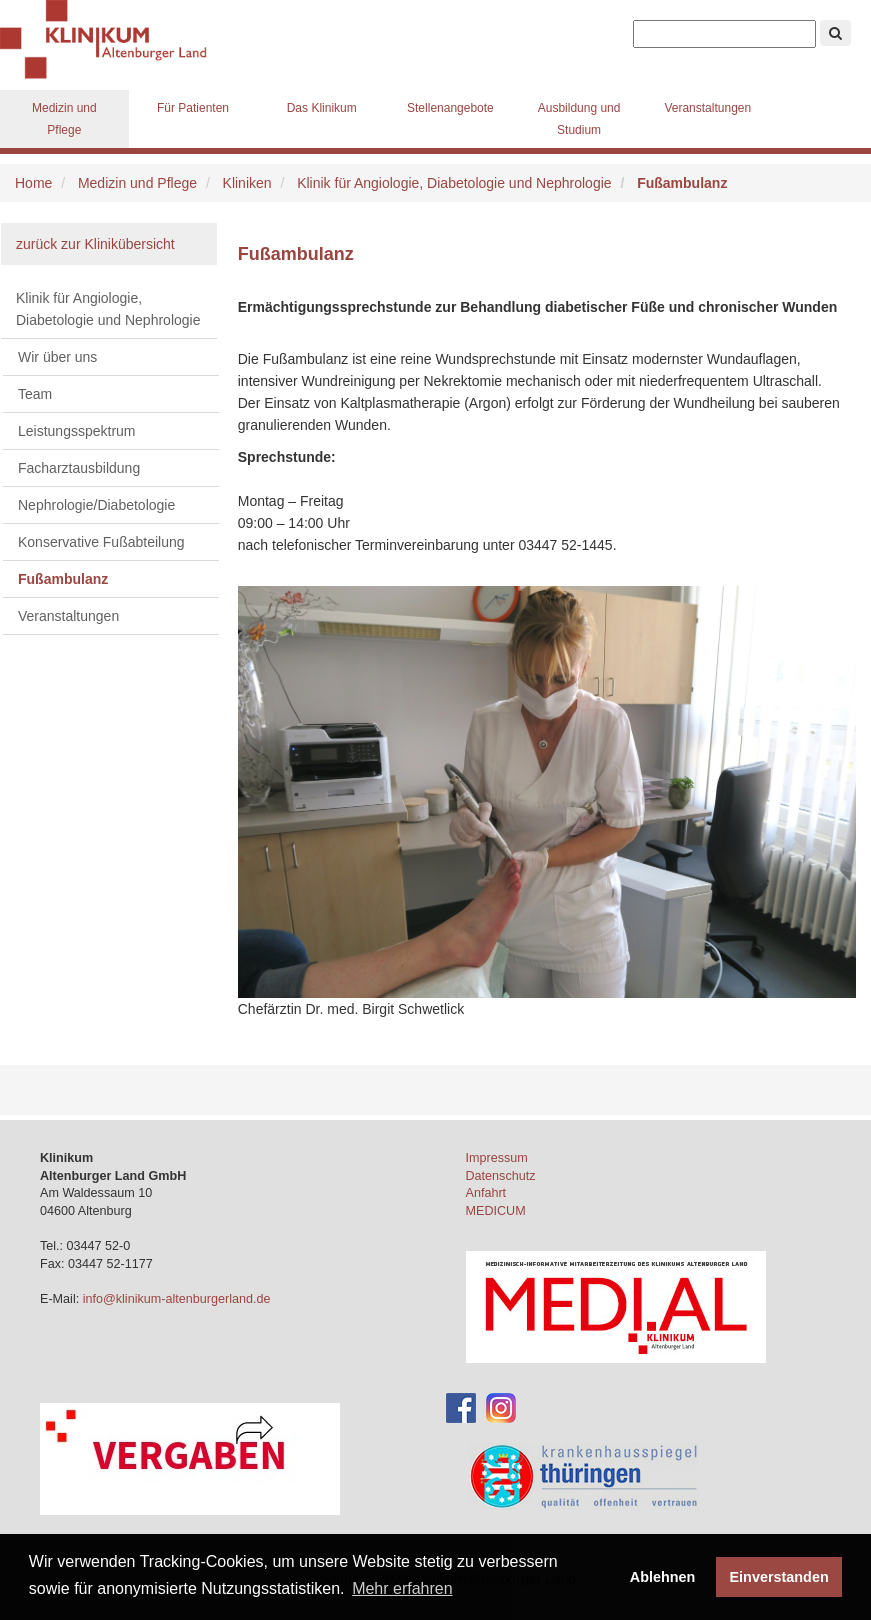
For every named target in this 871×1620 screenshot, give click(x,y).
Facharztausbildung (79, 468)
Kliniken (247, 183)
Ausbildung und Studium (579, 119)
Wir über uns (57, 357)
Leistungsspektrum (77, 431)
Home (33, 183)
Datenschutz (501, 1176)
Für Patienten (193, 108)
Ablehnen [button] (663, 1577)
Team (35, 394)
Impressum (497, 1158)
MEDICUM (496, 1211)
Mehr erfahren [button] (402, 1588)
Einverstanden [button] (779, 1577)
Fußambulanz (63, 579)
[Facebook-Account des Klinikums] (461, 1407)
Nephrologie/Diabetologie (96, 505)
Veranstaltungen (707, 108)
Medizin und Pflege (64, 119)
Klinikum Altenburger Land (110, 40)
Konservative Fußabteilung (101, 542)
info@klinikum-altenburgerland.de (178, 1299)
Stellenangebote (450, 108)
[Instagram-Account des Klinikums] (501, 1407)
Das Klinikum (322, 108)
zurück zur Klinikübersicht (95, 244)
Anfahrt (486, 1193)
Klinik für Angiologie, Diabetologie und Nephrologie (454, 183)
